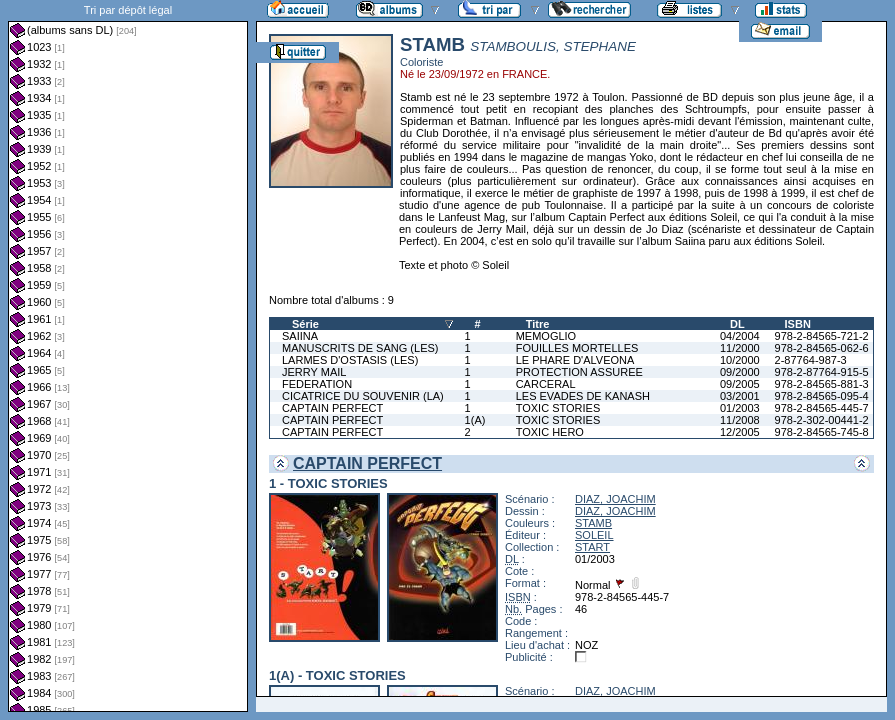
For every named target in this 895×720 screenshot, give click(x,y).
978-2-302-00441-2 (822, 420)
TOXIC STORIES (558, 408)
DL (737, 324)
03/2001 (740, 396)
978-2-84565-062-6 (822, 348)
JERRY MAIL (314, 372)
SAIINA (300, 336)
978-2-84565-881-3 (822, 384)
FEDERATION (317, 384)
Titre (538, 324)
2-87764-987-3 (811, 360)
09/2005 (740, 384)
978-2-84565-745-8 (822, 432)
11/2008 (740, 420)
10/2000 (740, 360)
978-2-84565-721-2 (822, 336)
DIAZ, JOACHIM (615, 499)
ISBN (798, 324)
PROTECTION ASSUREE (579, 372)
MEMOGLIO (546, 336)
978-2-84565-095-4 (822, 396)
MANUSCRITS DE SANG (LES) (360, 348)
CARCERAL (546, 384)
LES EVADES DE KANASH (583, 396)
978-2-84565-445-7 (822, 408)
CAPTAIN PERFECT (332, 408)
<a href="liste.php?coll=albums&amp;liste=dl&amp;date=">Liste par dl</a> (128, 356)
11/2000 (740, 348)
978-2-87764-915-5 (822, 372)
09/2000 (740, 372)
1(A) (475, 420)
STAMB (593, 523)
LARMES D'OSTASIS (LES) (350, 360)
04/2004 (740, 336)
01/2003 (740, 408)
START (592, 547)
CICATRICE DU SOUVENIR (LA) (363, 396)
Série (305, 324)
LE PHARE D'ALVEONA (575, 360)
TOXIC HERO (550, 432)
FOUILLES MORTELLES (577, 348)
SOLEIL (594, 535)
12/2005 (740, 432)
